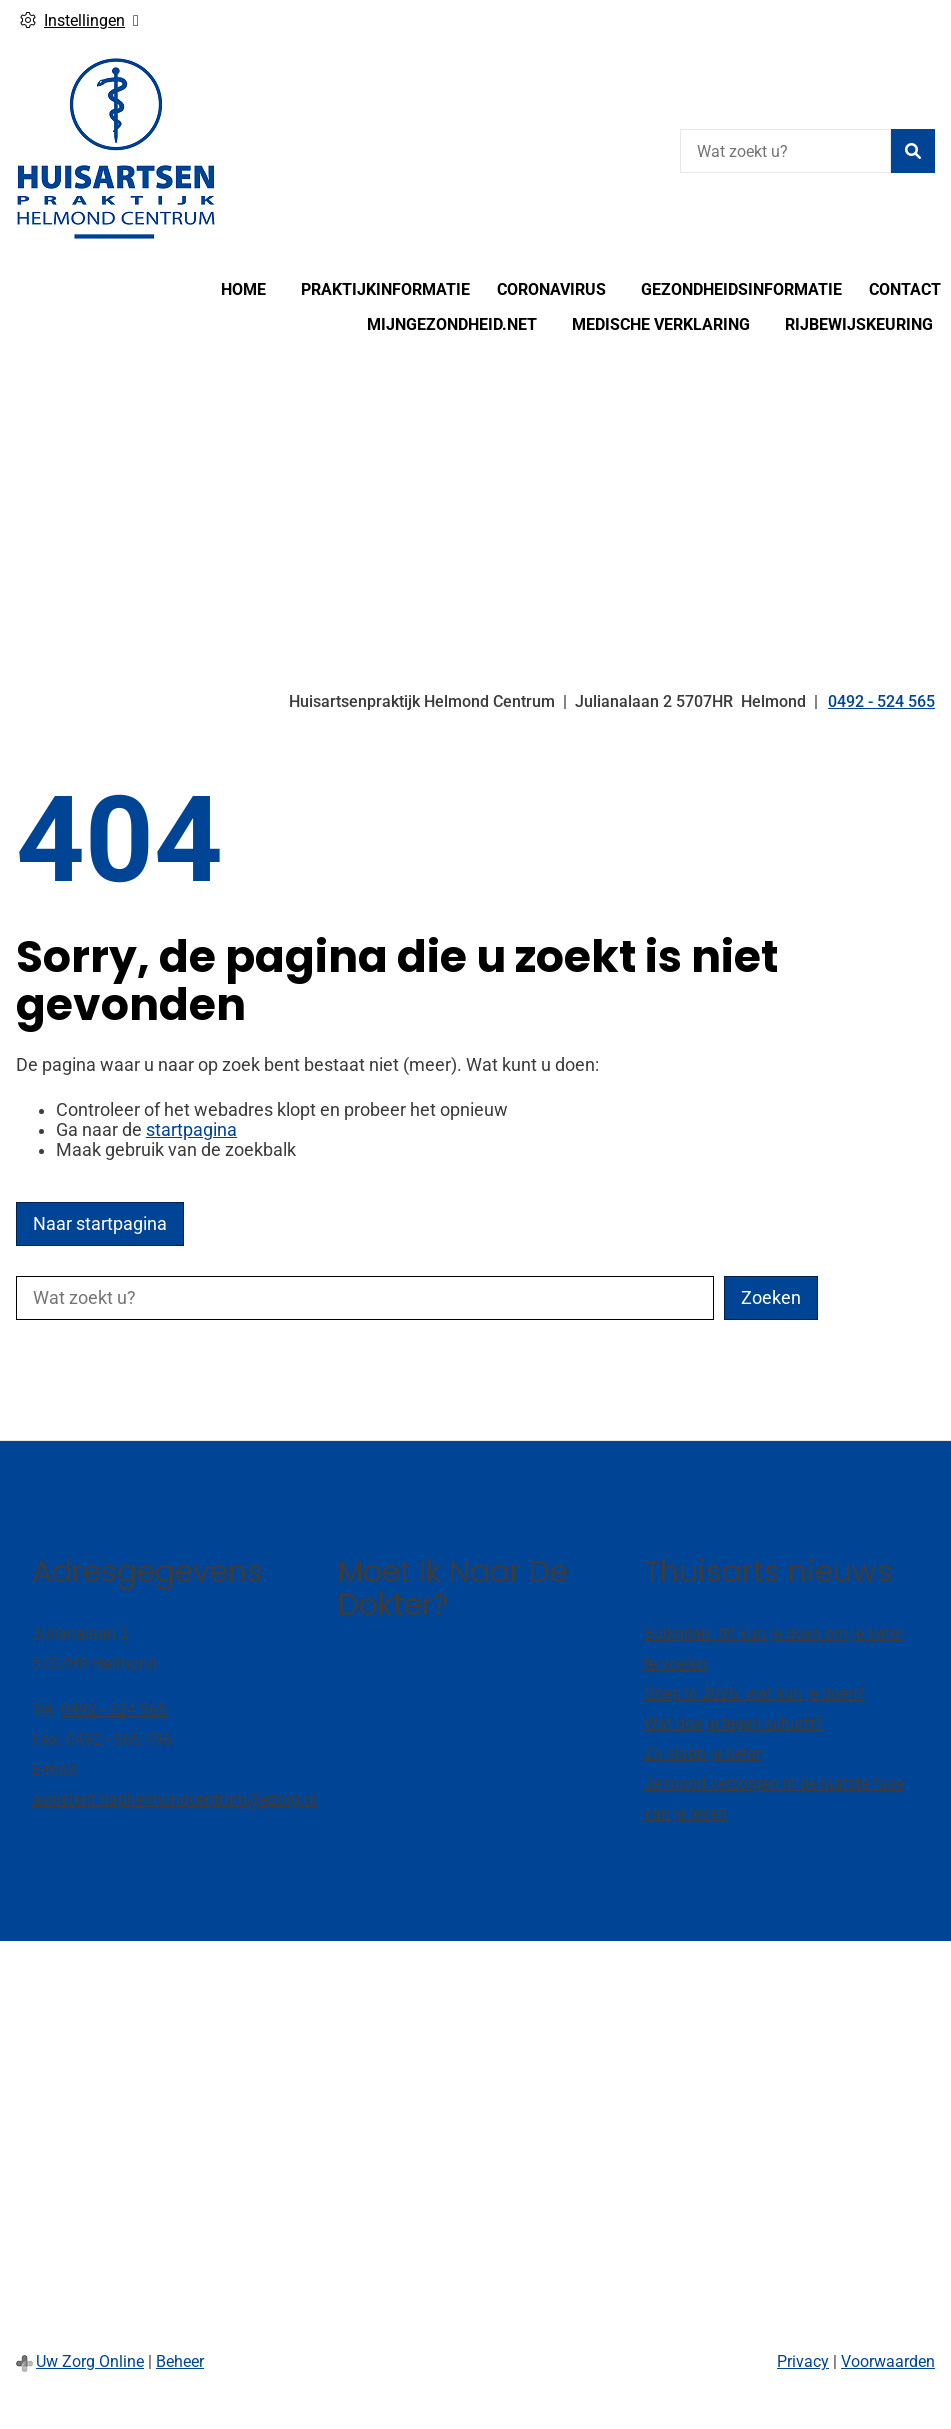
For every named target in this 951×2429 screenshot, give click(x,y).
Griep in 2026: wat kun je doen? (754, 1693)
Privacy (803, 2361)
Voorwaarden (888, 2361)
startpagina (191, 1130)
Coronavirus (551, 289)
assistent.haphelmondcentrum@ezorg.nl (174, 1799)
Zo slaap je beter (702, 1753)
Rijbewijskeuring (859, 324)
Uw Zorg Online (90, 2361)
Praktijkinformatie (385, 289)
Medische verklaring (661, 324)
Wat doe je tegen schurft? (733, 1723)
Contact (905, 289)
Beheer (180, 2361)
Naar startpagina (100, 1224)
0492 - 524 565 (114, 1709)
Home (243, 289)
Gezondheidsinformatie (741, 289)
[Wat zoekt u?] (785, 151)
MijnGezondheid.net (452, 324)
